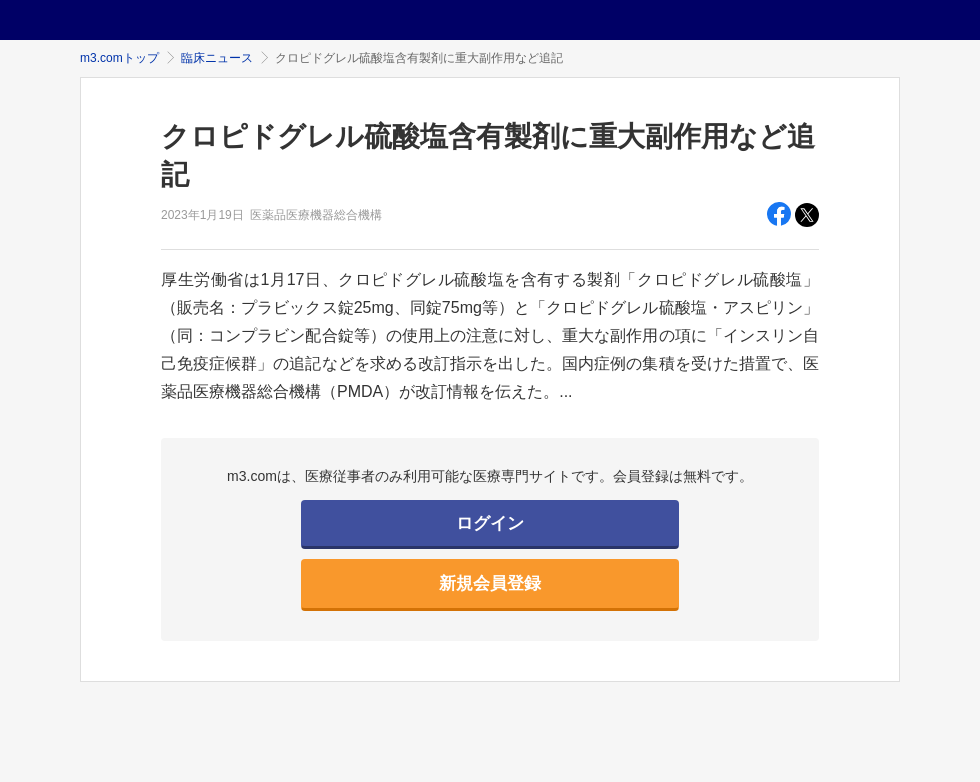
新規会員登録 (490, 583)
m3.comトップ (119, 58)
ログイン (490, 523)
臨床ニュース (217, 58)
